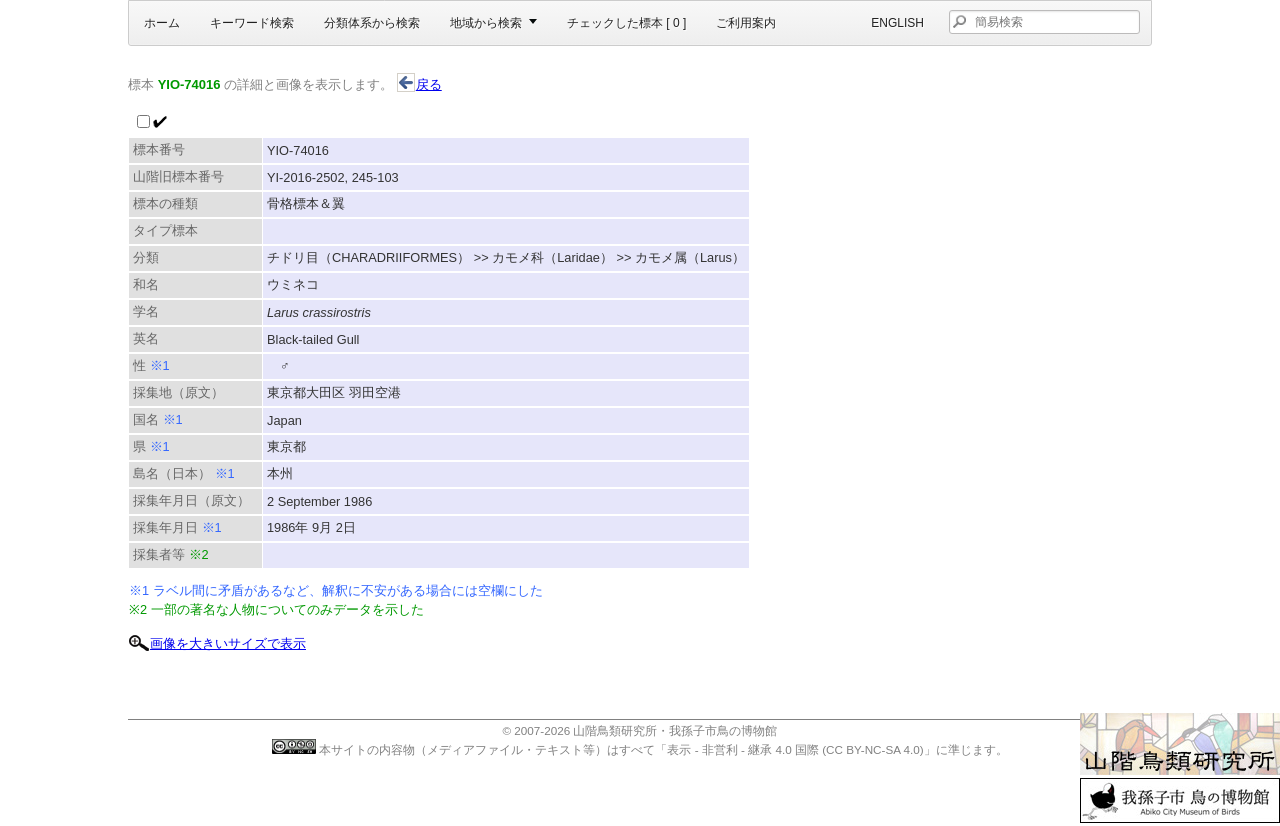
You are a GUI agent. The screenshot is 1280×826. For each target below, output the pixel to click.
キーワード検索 (252, 23)
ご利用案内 (746, 23)
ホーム (162, 23)
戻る (419, 84)
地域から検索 (486, 23)
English (897, 23)
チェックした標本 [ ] (626, 23)
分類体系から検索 (372, 23)
